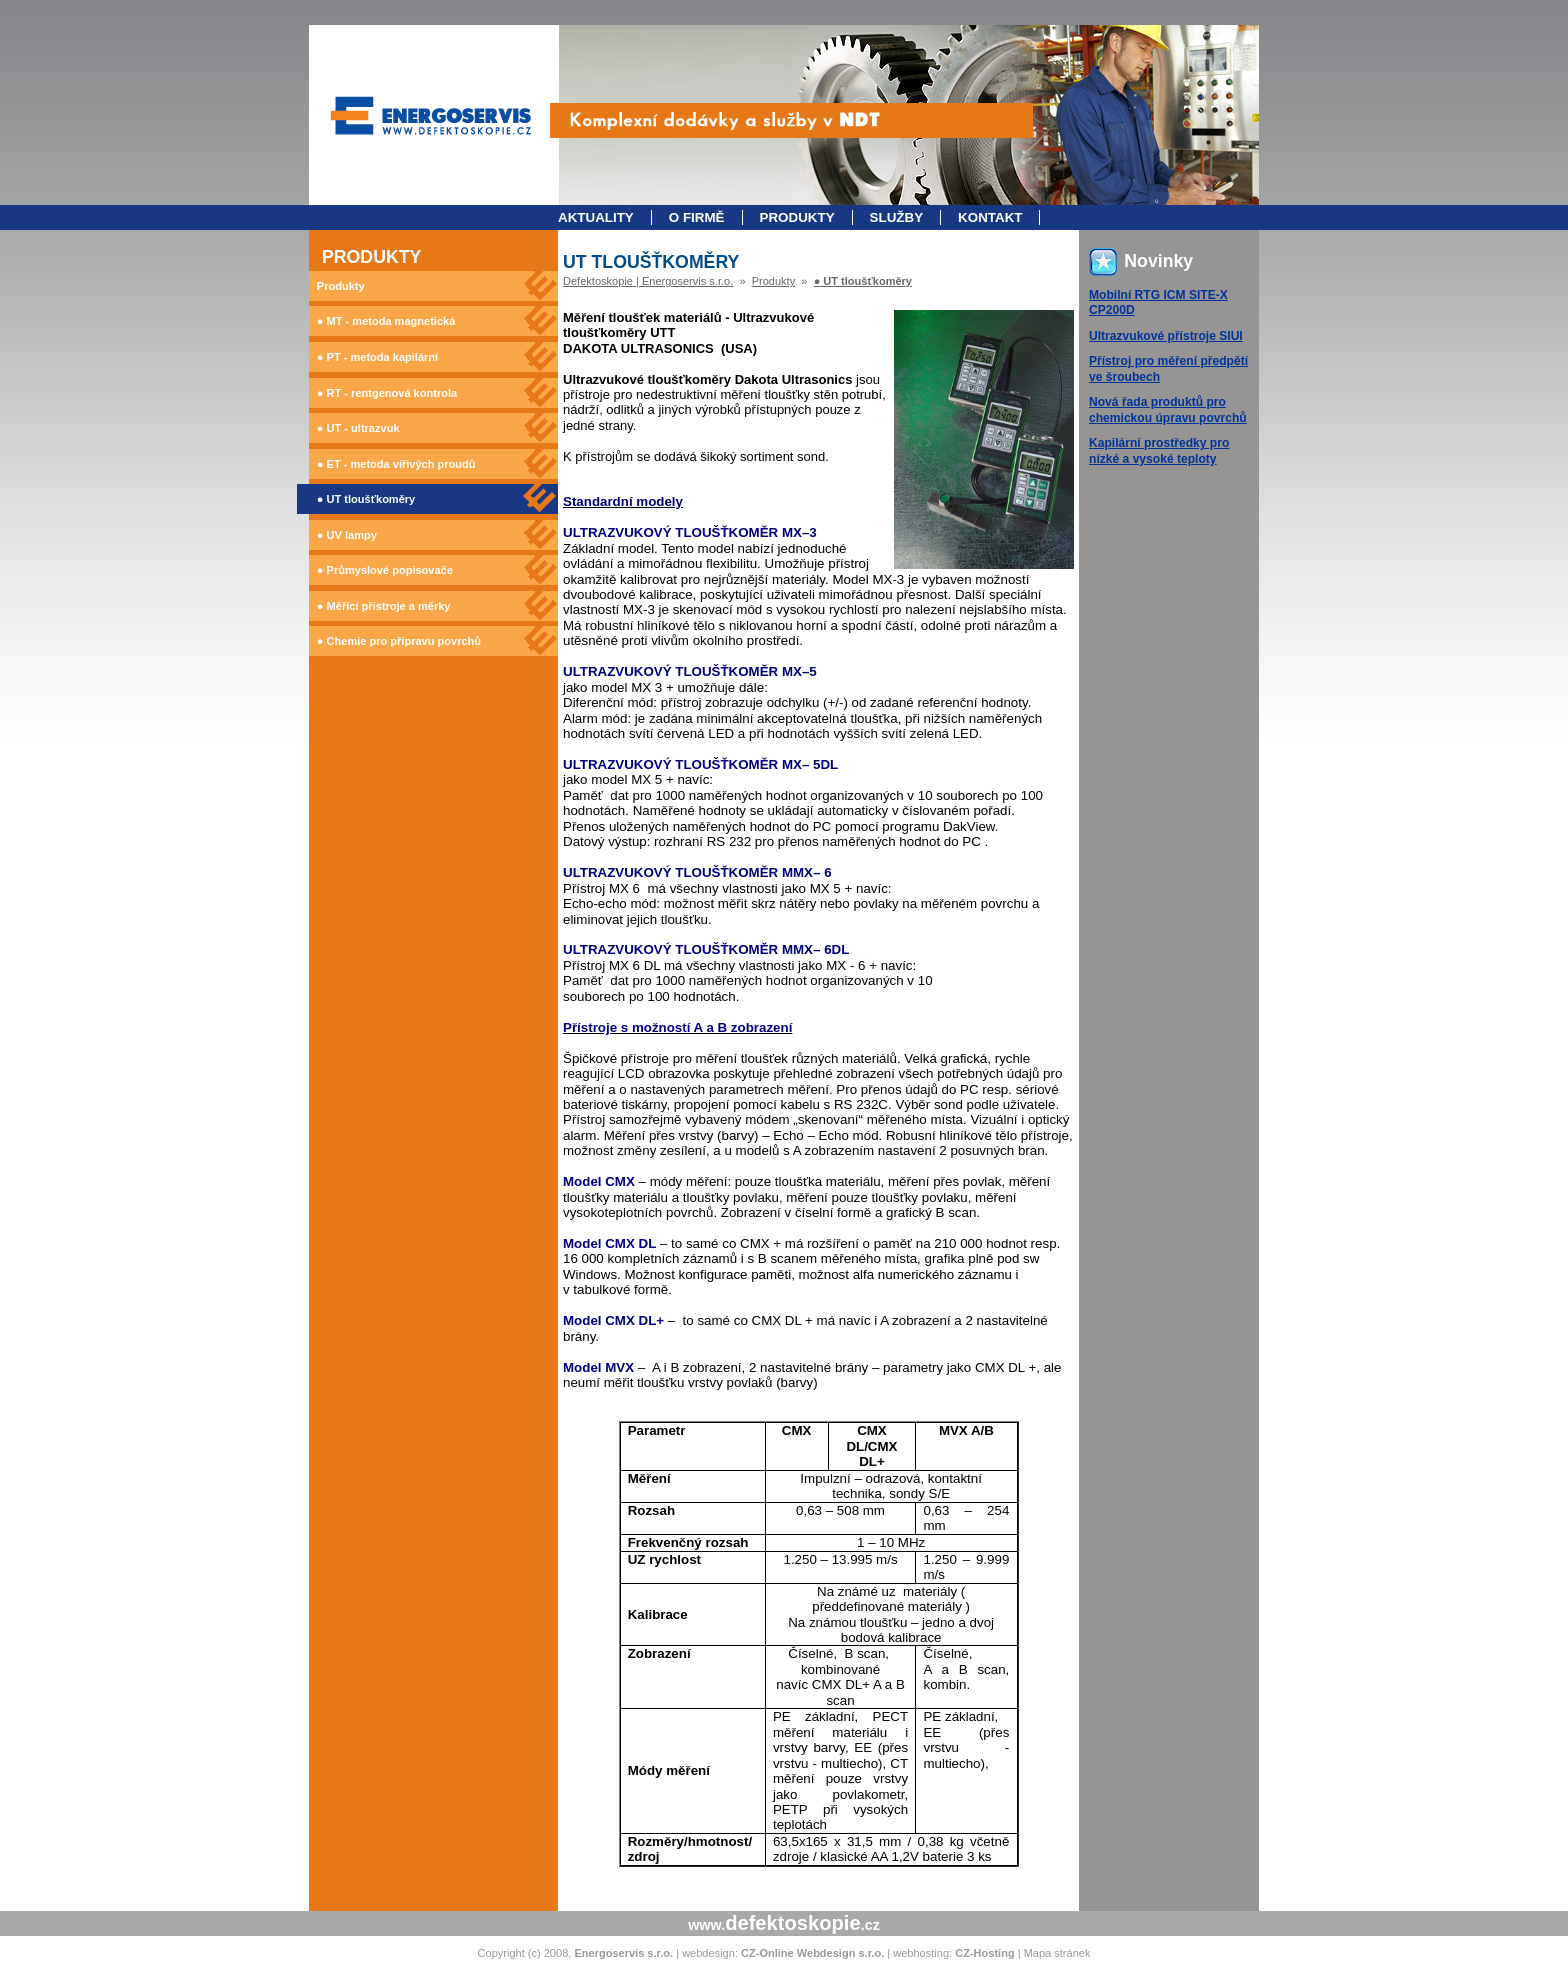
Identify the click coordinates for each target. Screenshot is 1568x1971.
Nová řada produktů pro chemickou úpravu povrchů (1168, 409)
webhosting (921, 1953)
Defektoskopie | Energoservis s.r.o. (648, 281)
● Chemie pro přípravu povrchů (399, 641)
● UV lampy (347, 535)
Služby (897, 217)
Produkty (797, 217)
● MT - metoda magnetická (386, 321)
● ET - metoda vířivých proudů (396, 464)
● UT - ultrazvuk (358, 428)
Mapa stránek (1057, 1953)
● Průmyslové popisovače (385, 570)
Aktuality (596, 217)
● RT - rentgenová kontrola (387, 393)
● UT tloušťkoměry (366, 499)
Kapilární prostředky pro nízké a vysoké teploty (1159, 450)
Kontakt (990, 217)
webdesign (708, 1953)
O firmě (697, 217)
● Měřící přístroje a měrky (384, 606)
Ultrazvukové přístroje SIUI (1166, 336)
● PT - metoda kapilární (377, 357)
